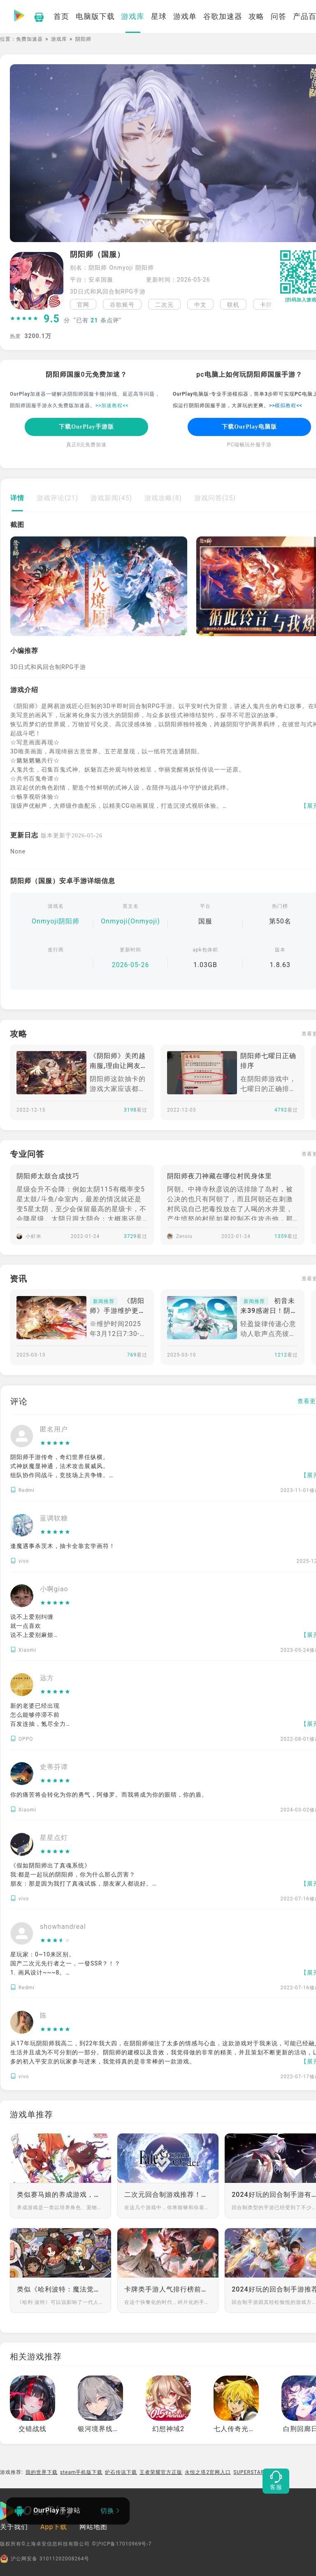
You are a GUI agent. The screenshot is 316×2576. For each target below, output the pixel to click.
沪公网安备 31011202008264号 (44, 2559)
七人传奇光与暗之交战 (248, 2429)
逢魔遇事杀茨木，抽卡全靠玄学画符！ (62, 1546)
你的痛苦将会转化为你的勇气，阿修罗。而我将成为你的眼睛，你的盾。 (109, 1794)
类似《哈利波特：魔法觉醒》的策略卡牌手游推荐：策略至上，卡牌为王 (60, 2289)
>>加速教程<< (112, 405)
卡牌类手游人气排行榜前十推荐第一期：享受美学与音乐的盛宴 (167, 2289)
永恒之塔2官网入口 (208, 2472)
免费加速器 (29, 39)
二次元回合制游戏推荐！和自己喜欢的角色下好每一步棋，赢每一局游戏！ (167, 2194)
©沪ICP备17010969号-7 (121, 2544)
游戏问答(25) (215, 498)
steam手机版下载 (81, 2472)
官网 (83, 304)
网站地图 (93, 2527)
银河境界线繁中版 (106, 2429)
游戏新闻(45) (111, 498)
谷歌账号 (122, 304)
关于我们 (14, 2527)
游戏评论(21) (57, 498)
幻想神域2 (168, 2429)
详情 (17, 498)
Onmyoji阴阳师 (55, 921)
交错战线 (32, 2429)
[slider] (24, 319)
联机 (233, 304)
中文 (200, 304)
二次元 (164, 304)
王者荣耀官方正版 (160, 2472)
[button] (269, 304)
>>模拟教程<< (285, 405)
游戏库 (59, 39)
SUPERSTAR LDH (255, 2472)
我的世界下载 (42, 2472)
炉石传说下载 (121, 2472)
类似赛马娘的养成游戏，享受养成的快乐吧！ (60, 2194)
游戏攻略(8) (163, 498)
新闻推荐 (103, 1301)
